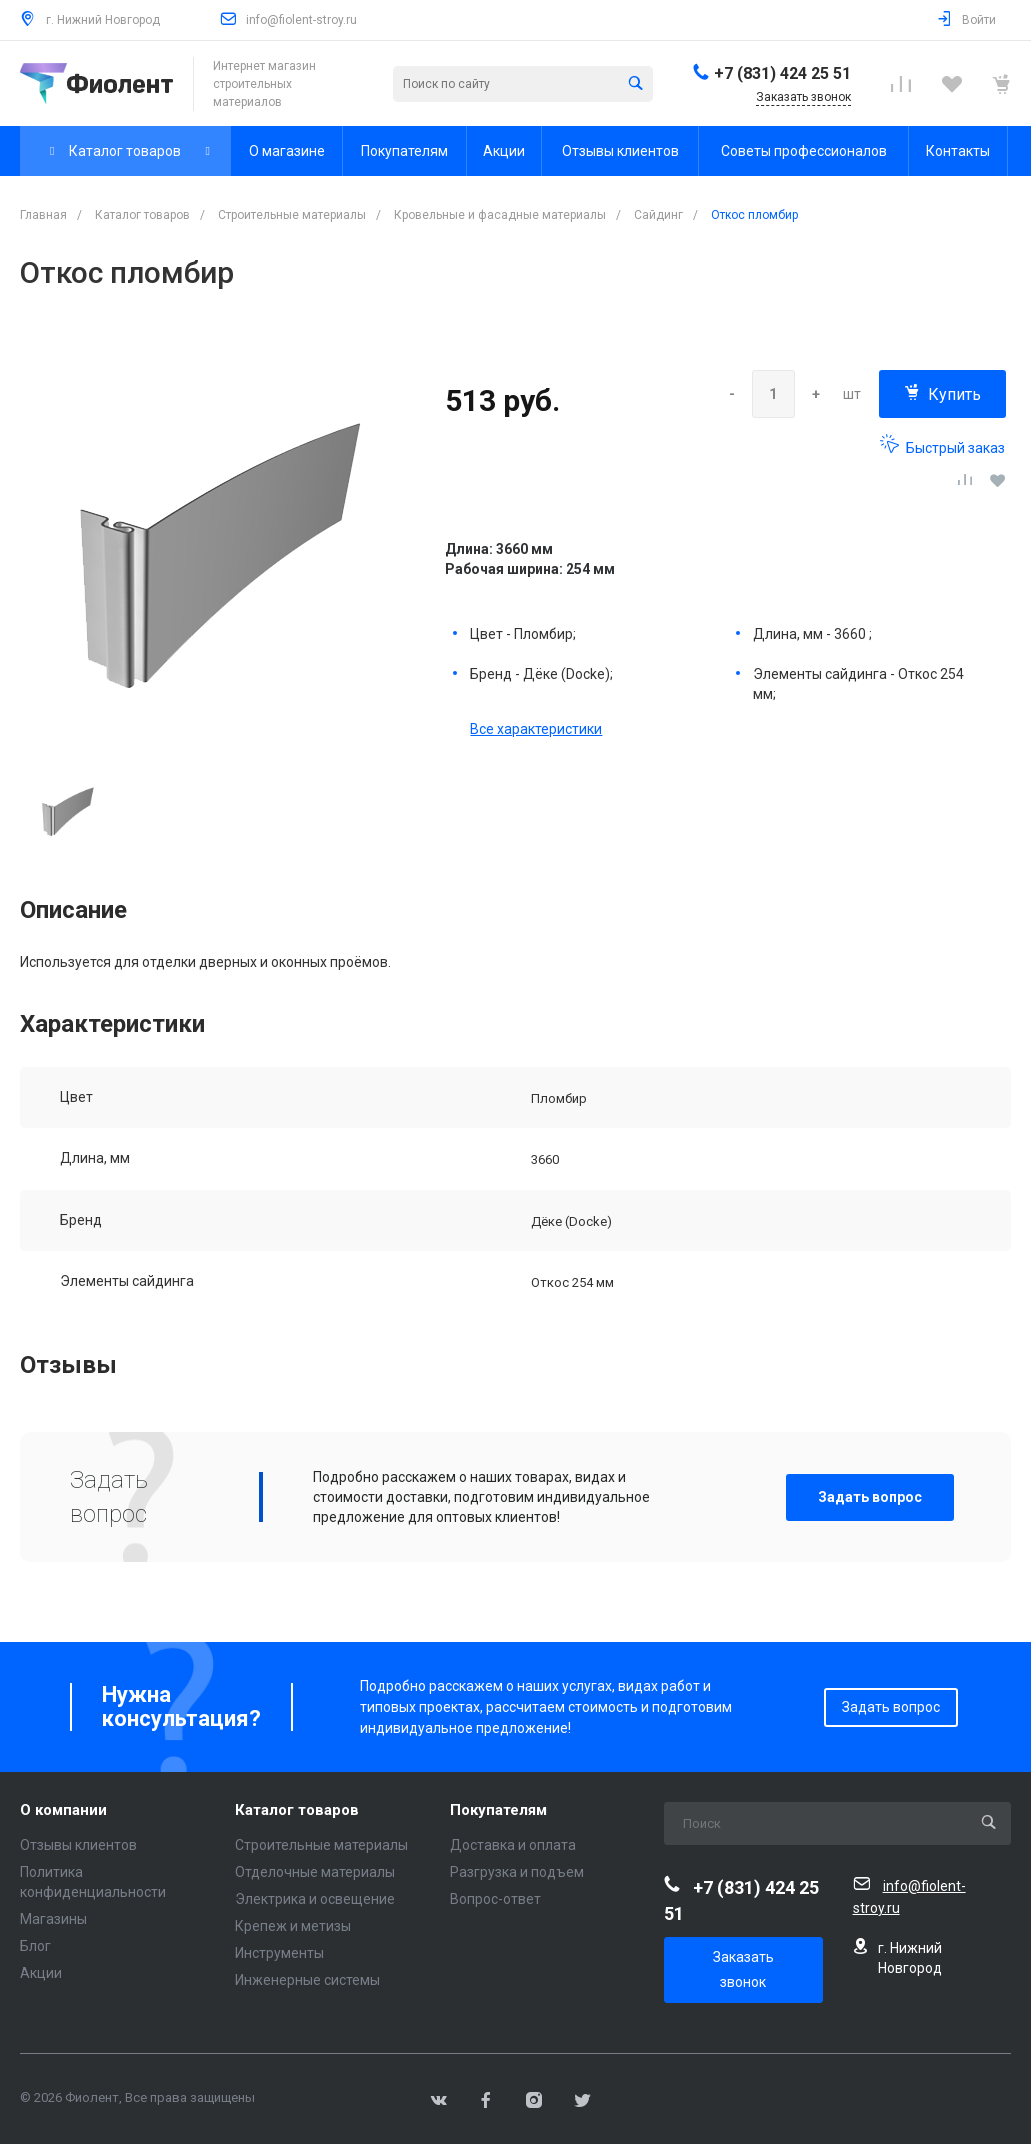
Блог (35, 1946)
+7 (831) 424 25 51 (782, 73)
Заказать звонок (743, 1969)
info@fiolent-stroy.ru (301, 20)
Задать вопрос (870, 1497)
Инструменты (279, 1953)
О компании (63, 1810)
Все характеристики (536, 729)
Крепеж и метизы (293, 1926)
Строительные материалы (321, 1845)
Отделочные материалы (315, 1872)
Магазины (53, 1919)
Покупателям (498, 1810)
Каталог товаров (297, 1810)
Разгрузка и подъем (517, 1872)
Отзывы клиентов (78, 1845)
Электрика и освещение (315, 1899)
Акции (41, 1973)
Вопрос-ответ (495, 1899)
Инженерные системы (307, 1980)
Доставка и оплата (513, 1845)
